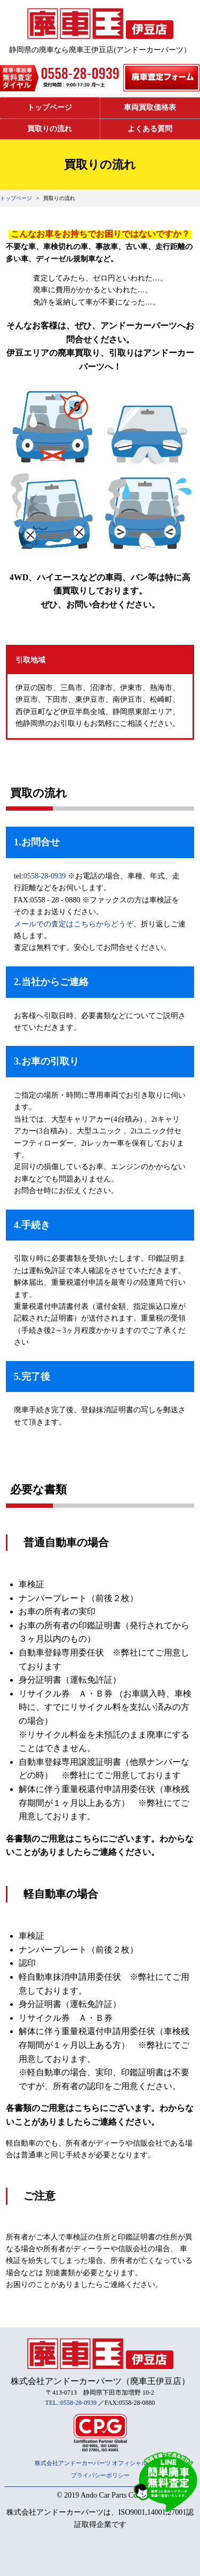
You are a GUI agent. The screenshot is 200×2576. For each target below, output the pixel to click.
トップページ (49, 107)
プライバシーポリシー (100, 2475)
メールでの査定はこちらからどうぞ (73, 924)
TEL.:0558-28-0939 (71, 2402)
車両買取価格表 (150, 107)
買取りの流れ (49, 129)
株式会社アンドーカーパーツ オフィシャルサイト (100, 2463)
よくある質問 (149, 129)
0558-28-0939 (44, 876)
